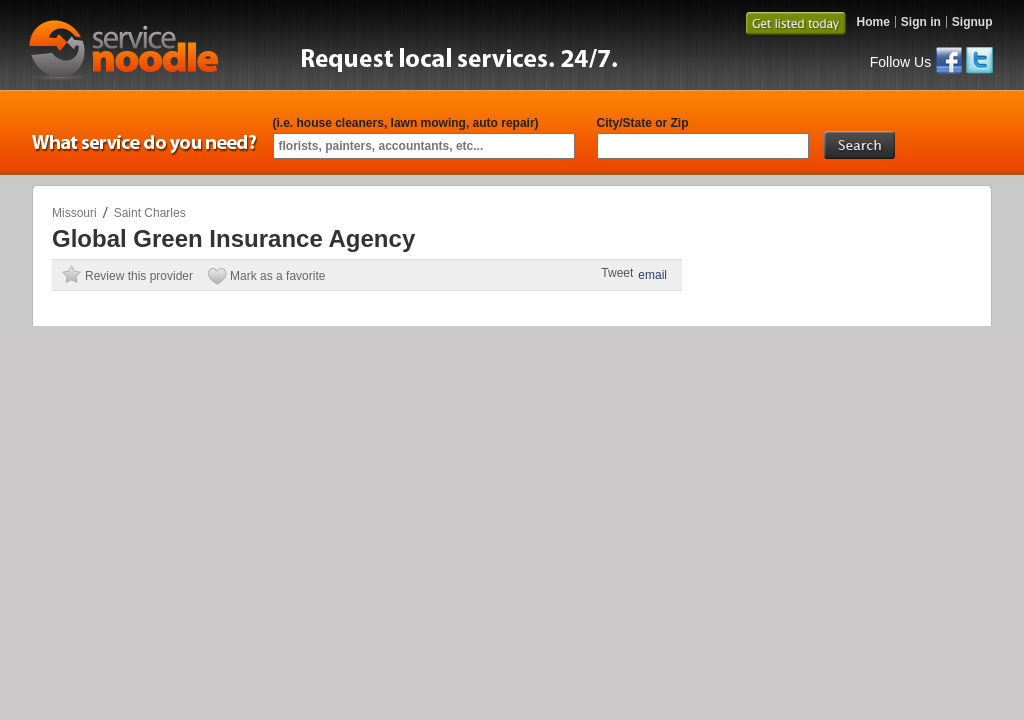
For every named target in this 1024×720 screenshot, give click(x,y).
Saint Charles (150, 213)
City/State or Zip (643, 123)
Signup (972, 22)
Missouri (74, 213)
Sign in (921, 22)
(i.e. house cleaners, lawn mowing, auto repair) (406, 123)
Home (872, 22)
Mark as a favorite (277, 276)
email (652, 275)
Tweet (617, 273)
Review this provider (139, 276)
